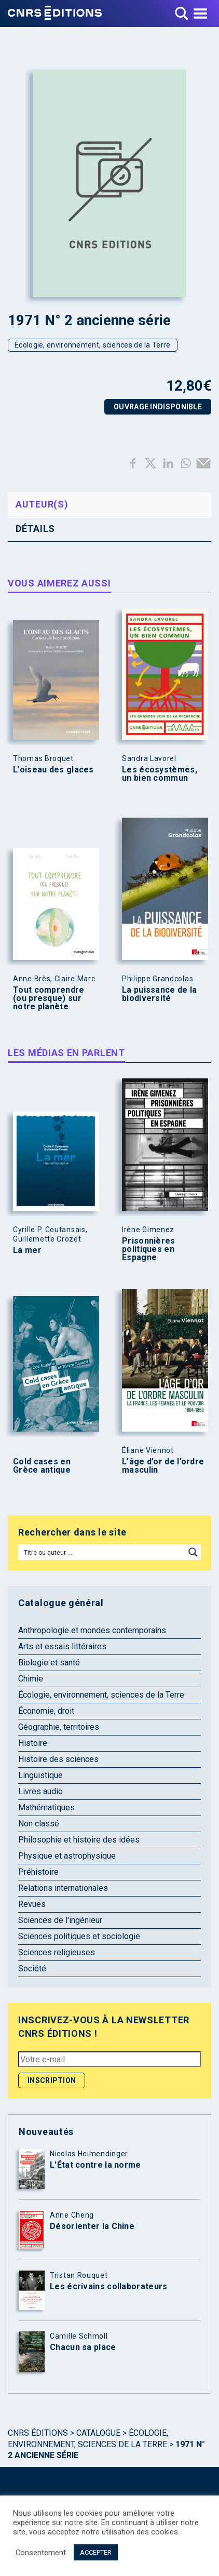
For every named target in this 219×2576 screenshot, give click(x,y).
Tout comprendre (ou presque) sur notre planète (49, 998)
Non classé (38, 1823)
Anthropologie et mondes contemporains (92, 1630)
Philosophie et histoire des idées (79, 1840)
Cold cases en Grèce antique (42, 1466)
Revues (32, 1904)
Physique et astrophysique (67, 1856)
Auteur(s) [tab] (42, 504)
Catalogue (98, 2433)
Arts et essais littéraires (62, 1646)
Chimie (30, 1679)
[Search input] (102, 1552)
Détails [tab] (35, 528)
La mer (27, 1250)
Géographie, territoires (58, 1727)
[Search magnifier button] (193, 1552)
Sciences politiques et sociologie (79, 1936)
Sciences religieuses (56, 1952)
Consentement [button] (41, 2552)
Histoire (32, 1743)
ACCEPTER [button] (96, 2552)
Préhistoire (38, 1872)
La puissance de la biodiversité (159, 994)
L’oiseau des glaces (53, 770)
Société (32, 1968)
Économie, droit (46, 1711)
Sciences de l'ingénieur (60, 1920)
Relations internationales (63, 1888)
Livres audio (40, 1791)
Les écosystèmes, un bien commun (159, 774)
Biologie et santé (49, 1662)
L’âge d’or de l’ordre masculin (163, 1466)
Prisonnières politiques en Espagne (148, 1249)
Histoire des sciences (58, 1759)
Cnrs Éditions (38, 2433)
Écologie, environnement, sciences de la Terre (93, 345)
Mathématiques (46, 1807)
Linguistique (40, 1775)
